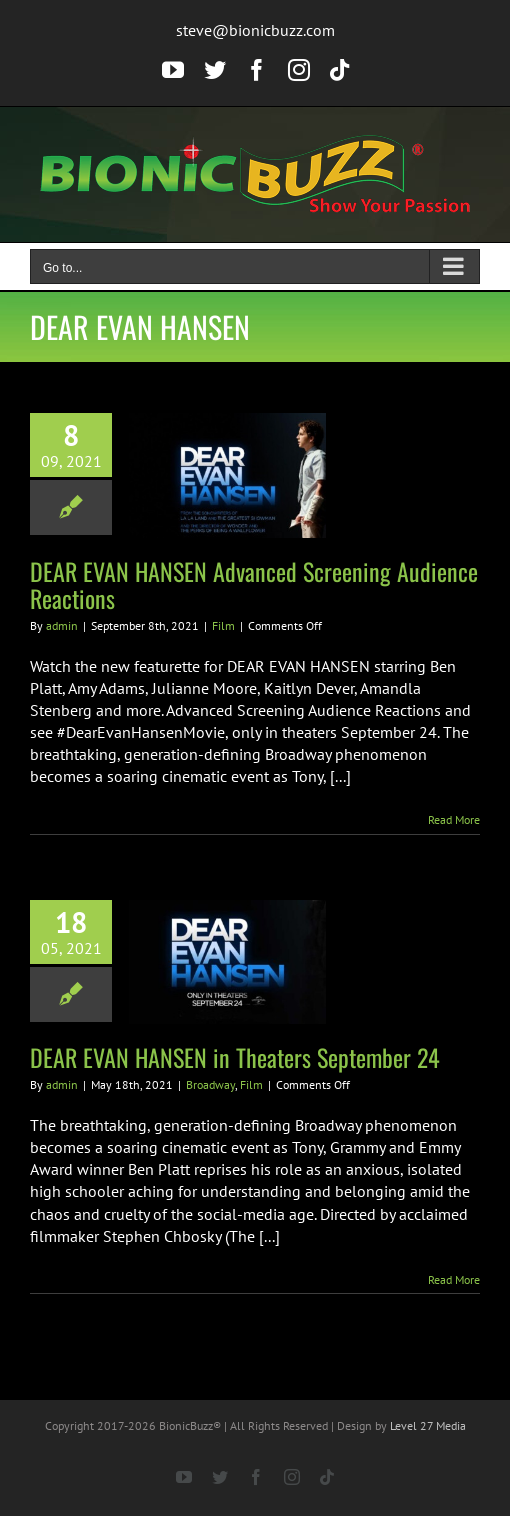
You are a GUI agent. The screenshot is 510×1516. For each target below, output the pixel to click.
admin (62, 625)
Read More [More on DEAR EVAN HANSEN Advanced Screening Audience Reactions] (454, 819)
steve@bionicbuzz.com (255, 30)
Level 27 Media (428, 1425)
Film (223, 625)
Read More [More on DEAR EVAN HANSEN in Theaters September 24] (454, 1279)
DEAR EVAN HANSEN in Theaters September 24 (235, 1057)
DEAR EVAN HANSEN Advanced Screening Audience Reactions (254, 584)
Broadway (210, 1084)
